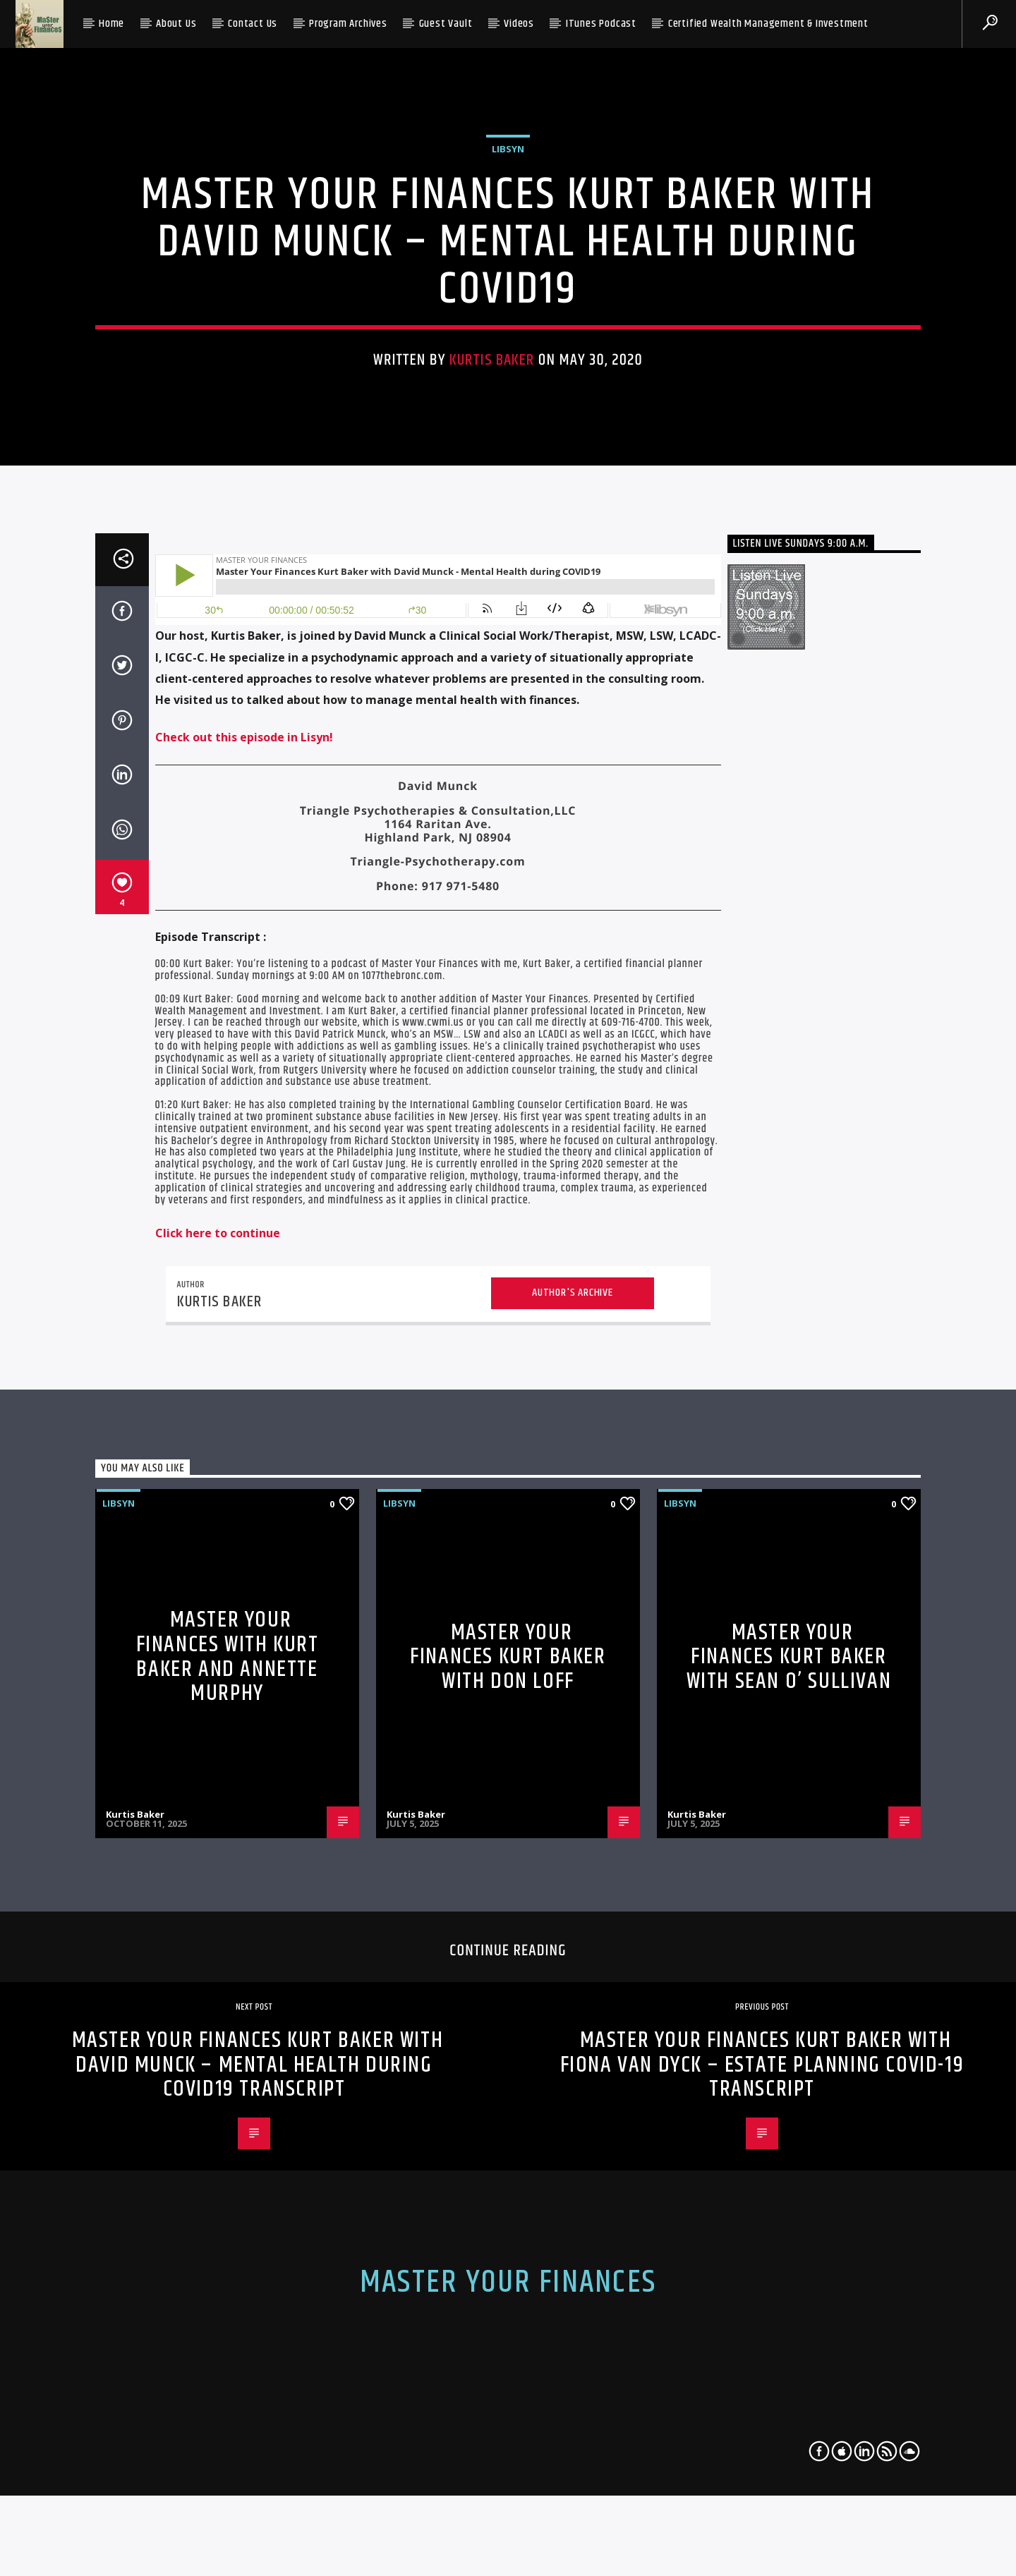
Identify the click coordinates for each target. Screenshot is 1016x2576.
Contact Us (252, 23)
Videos (519, 23)
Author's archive (572, 2029)
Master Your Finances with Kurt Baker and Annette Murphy (227, 2394)
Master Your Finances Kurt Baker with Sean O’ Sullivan (789, 2393)
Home (111, 23)
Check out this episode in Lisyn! (244, 1473)
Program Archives (348, 23)
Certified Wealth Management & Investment (768, 23)
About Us (176, 23)
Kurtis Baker (492, 698)
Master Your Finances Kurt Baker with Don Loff (507, 2393)
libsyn (508, 486)
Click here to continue (217, 1969)
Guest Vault (446, 23)
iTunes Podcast (601, 23)
